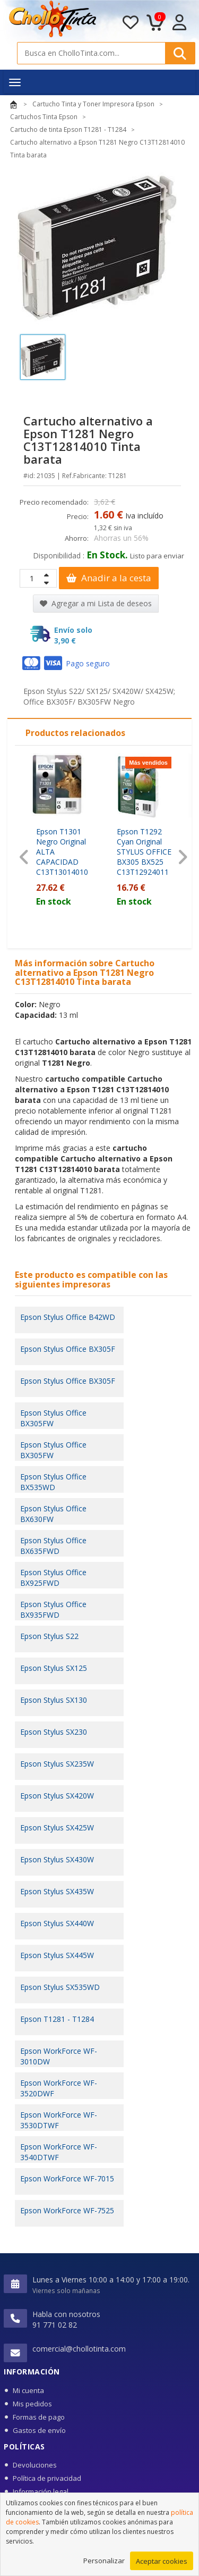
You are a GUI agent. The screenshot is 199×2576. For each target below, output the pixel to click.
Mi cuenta (28, 2390)
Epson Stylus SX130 (53, 1700)
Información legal (40, 2491)
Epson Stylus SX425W (57, 1827)
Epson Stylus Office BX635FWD (53, 1545)
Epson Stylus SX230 (53, 1732)
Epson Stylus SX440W (57, 1923)
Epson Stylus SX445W (57, 1955)
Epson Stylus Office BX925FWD (53, 1577)
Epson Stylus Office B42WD (67, 1317)
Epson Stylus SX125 (53, 1668)
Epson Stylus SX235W (57, 1764)
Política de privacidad (47, 2478)
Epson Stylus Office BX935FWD (53, 1609)
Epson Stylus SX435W (57, 1891)
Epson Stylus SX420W (57, 1796)
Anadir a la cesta (108, 578)
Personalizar (104, 2565)
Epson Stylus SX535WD (60, 1987)
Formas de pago (39, 2417)
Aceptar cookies (161, 2566)
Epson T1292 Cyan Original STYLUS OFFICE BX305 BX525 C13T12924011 (144, 851)
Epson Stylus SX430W (57, 1859)
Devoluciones (35, 2465)
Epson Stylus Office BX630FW (53, 1513)
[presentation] (24, 857)
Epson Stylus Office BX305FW (53, 1418)
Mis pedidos (32, 2403)
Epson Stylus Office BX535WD (53, 1481)
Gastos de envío (39, 2430)
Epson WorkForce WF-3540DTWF (58, 2152)
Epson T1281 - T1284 (57, 2019)
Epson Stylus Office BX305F (67, 1349)
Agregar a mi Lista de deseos (96, 603)
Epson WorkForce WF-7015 (67, 2178)
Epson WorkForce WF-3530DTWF (58, 2120)
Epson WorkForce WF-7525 (67, 2210)
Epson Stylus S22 (49, 1636)
